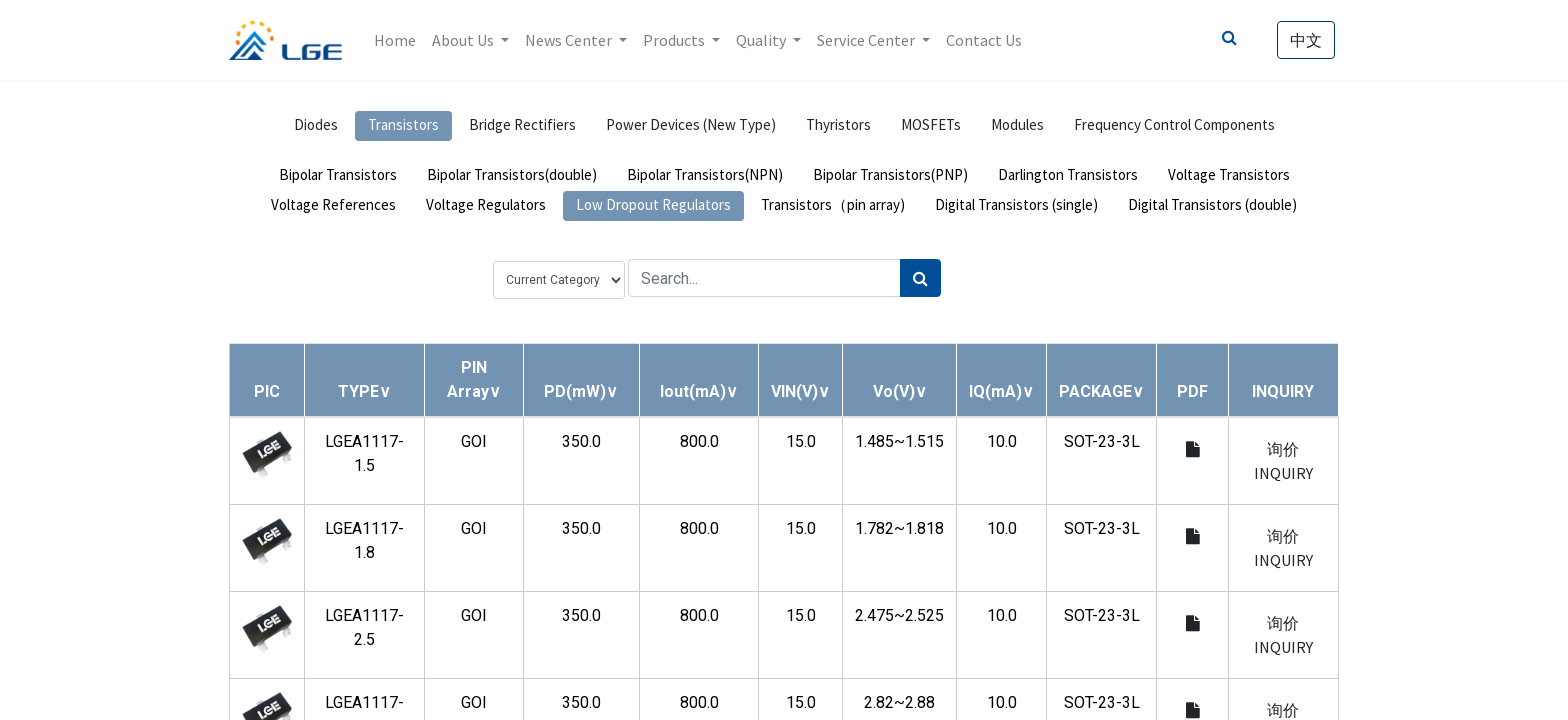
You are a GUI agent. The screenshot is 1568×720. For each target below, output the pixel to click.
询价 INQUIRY (1283, 461)
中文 (1306, 40)
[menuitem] (395, 40)
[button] (364, 391)
